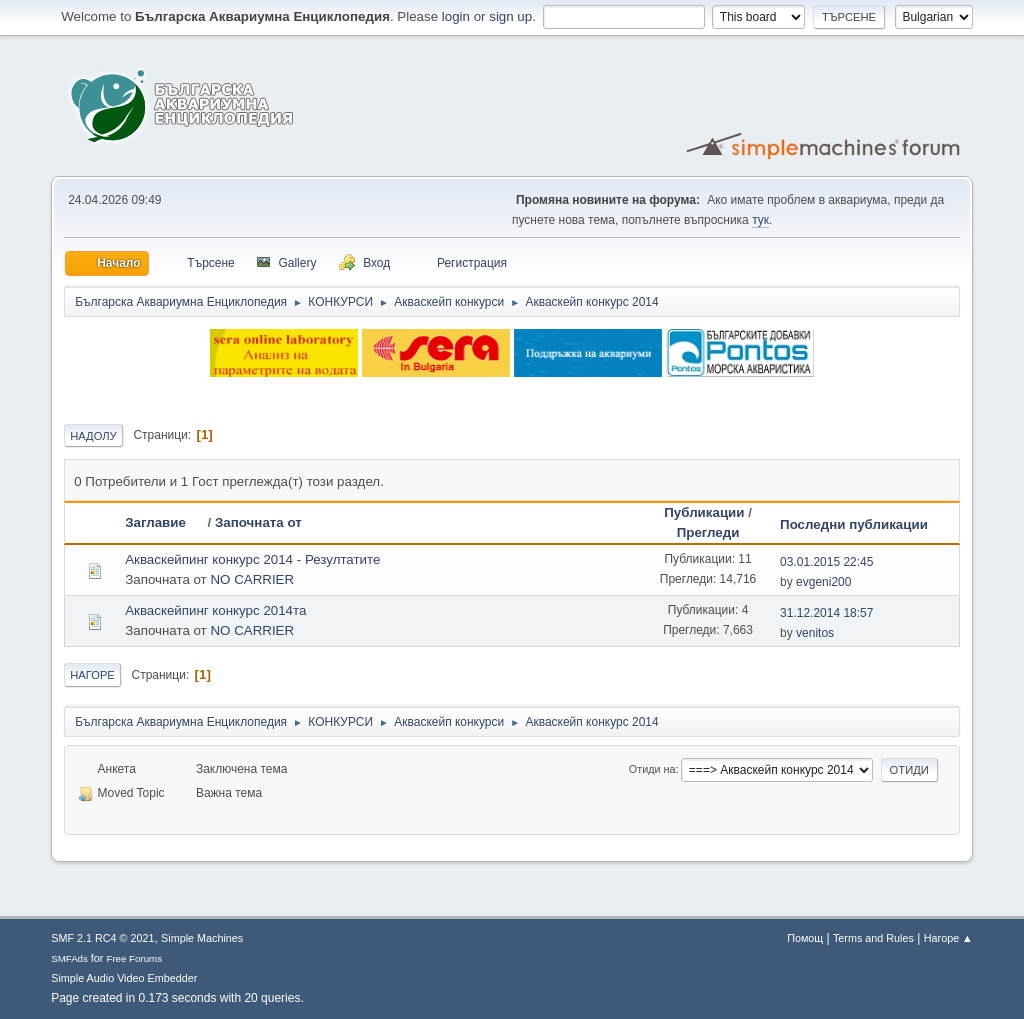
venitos (815, 633)
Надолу (93, 436)
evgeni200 (823, 582)
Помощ (805, 938)
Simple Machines (202, 938)
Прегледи (708, 532)
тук (760, 220)
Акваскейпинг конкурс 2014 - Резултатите (252, 559)
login (456, 16)
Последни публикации (854, 524)
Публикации (704, 512)
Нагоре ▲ (948, 938)
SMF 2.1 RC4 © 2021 (102, 938)
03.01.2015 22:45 (826, 562)
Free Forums (134, 958)
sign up (510, 16)
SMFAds (69, 958)
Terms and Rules (873, 938)
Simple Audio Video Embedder (124, 978)
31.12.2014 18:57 (826, 613)
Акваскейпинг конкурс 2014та (215, 610)
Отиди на (652, 769)
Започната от (258, 522)
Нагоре (92, 675)
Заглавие (164, 522)
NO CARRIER (252, 579)
